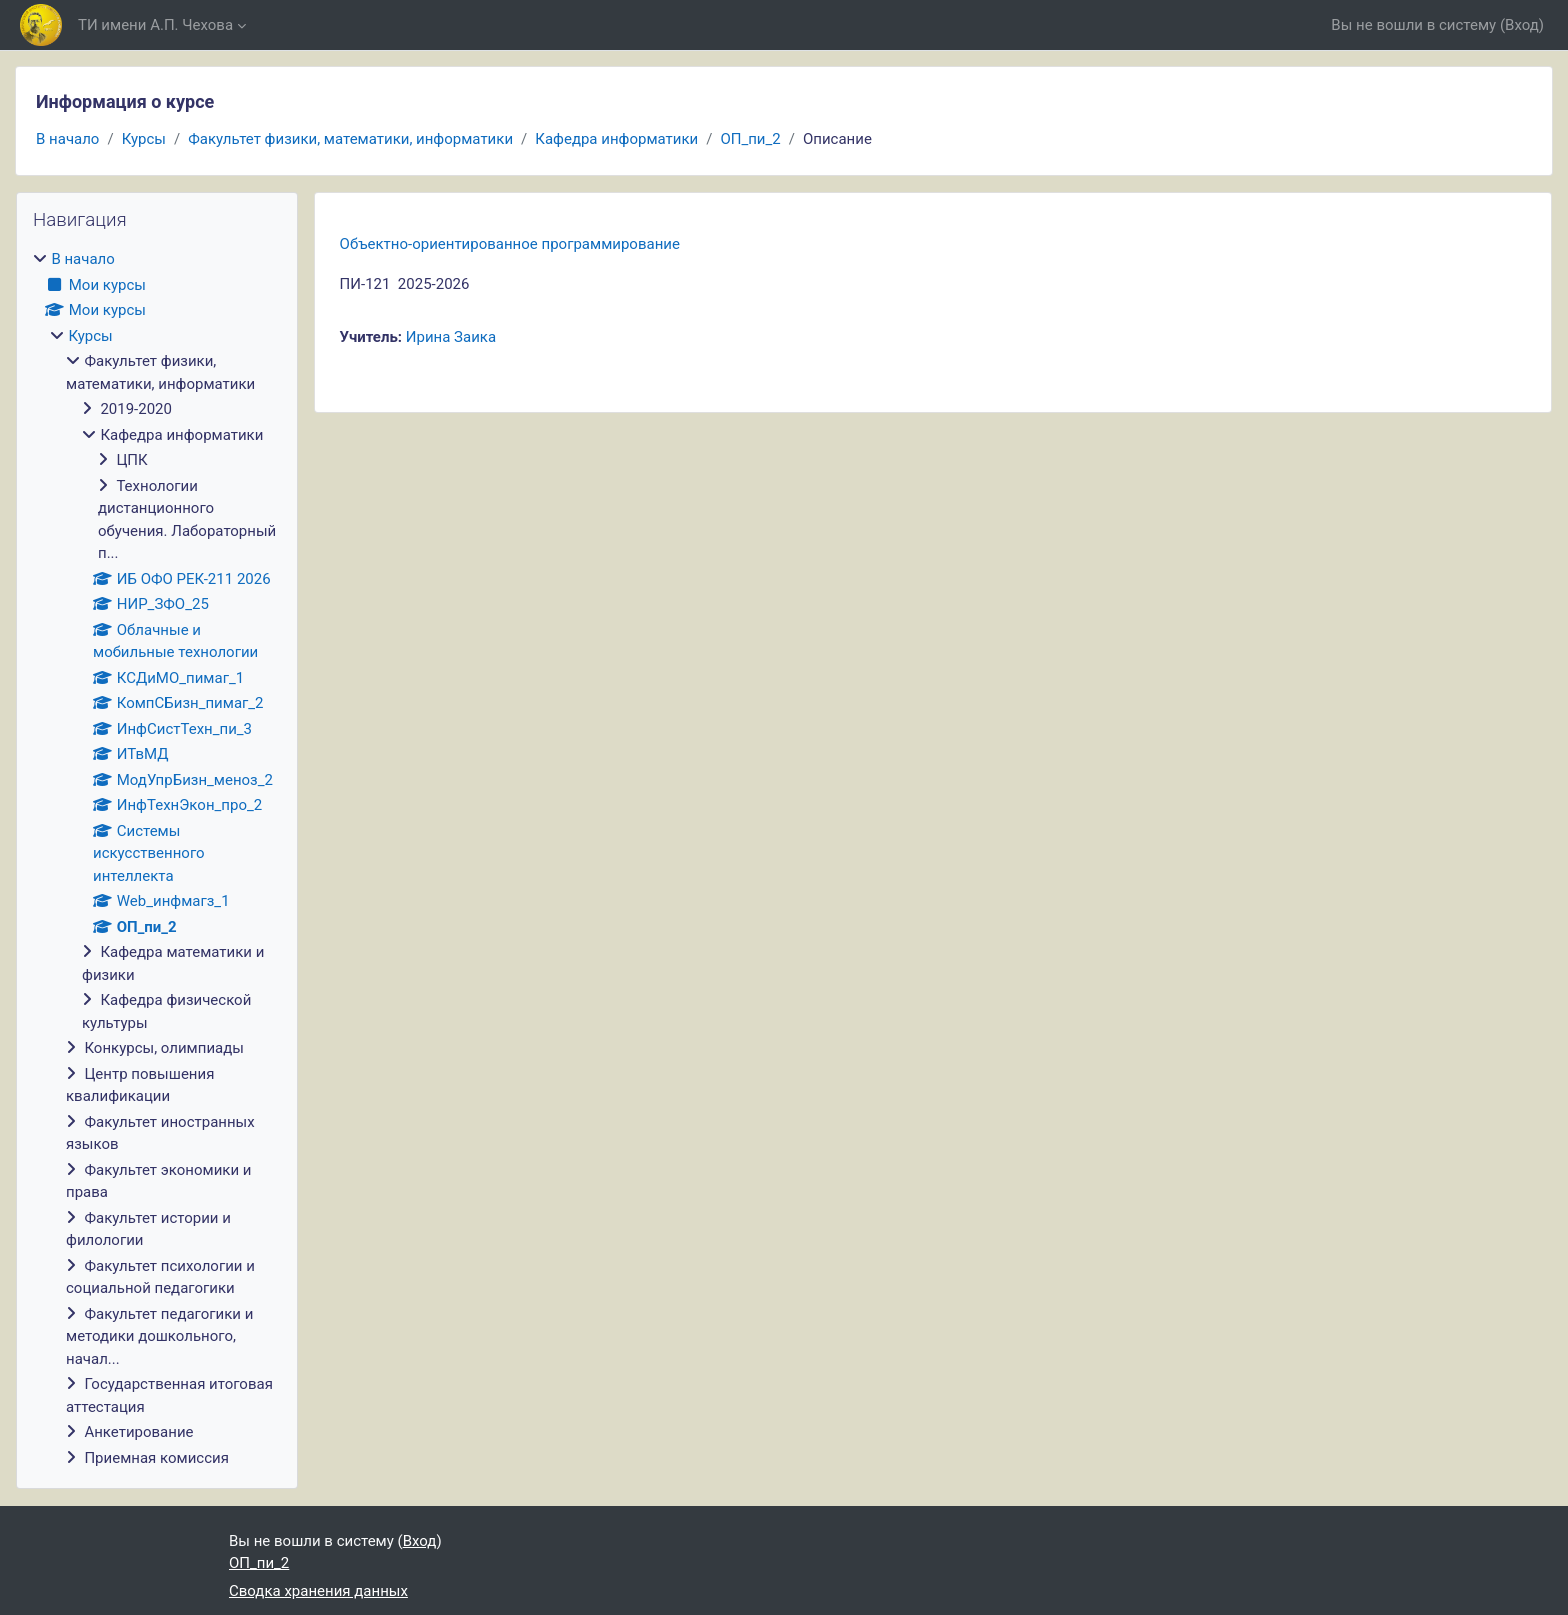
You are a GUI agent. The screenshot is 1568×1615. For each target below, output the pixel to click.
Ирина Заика (451, 337)
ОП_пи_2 (750, 139)
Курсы (144, 139)
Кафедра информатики (616, 139)
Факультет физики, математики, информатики (350, 139)
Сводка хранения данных (318, 1591)
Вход (1522, 25)
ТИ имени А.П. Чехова (155, 25)
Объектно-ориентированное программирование (510, 244)
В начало (67, 139)
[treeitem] (157, 858)
